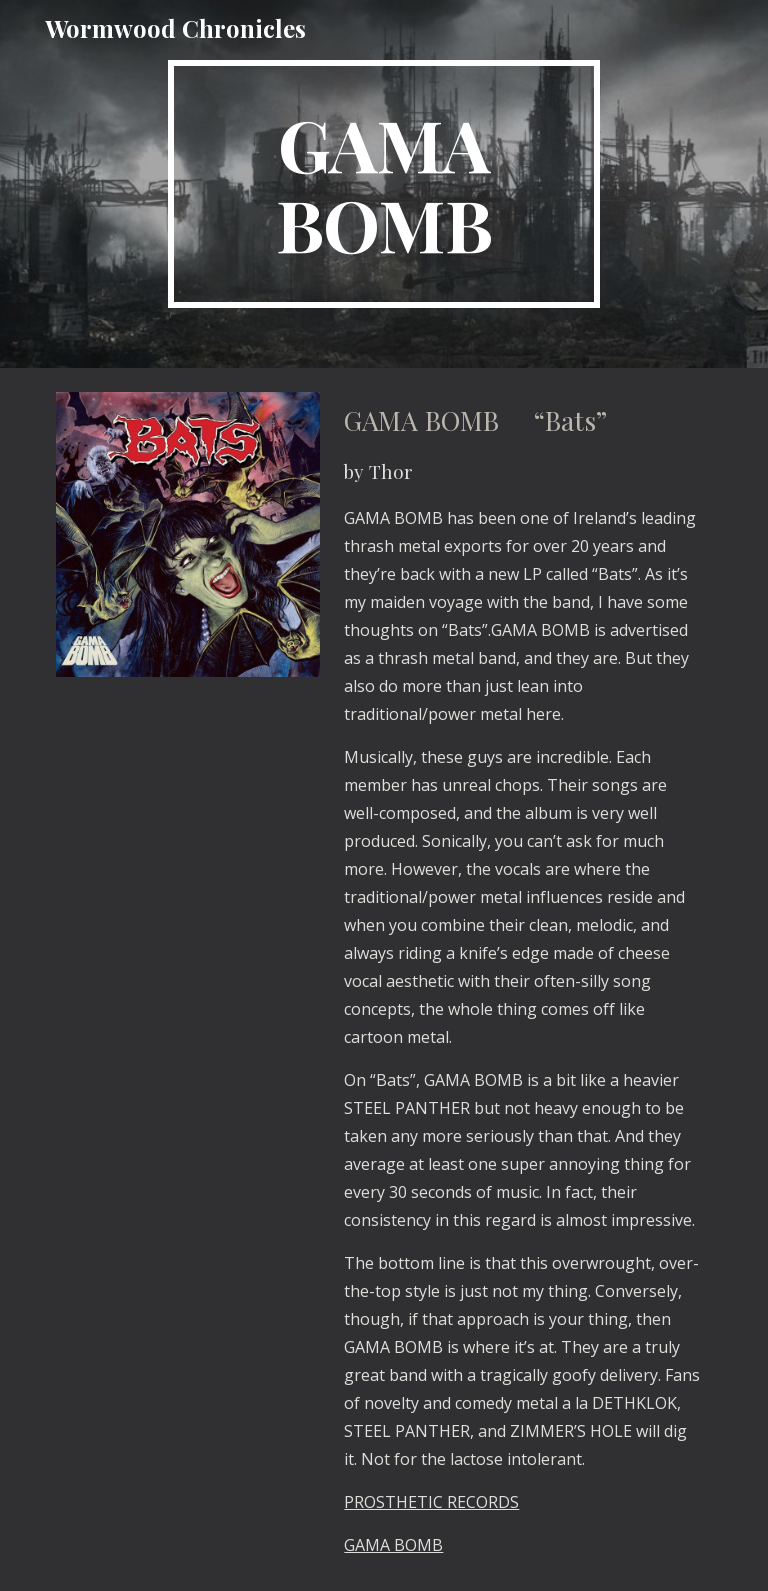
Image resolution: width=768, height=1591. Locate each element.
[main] (383, 184)
